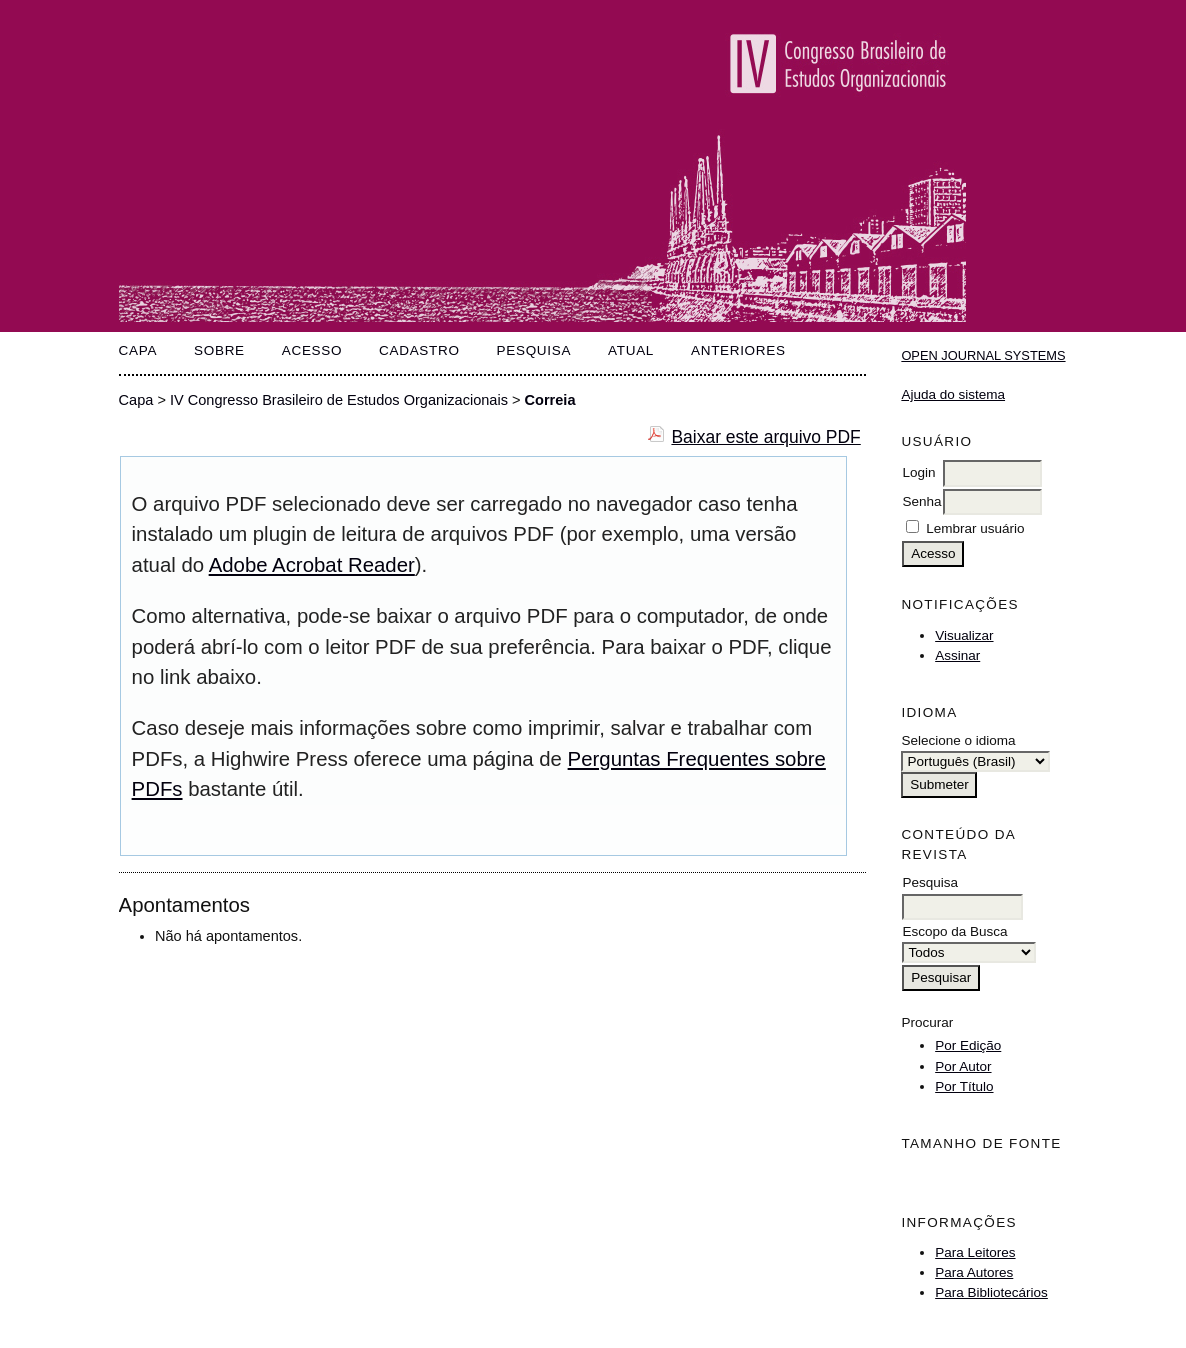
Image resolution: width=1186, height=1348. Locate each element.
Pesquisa (534, 350)
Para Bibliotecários (991, 1292)
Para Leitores (975, 1252)
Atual (631, 350)
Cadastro (419, 350)
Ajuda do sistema (953, 394)
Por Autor (963, 1066)
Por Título (964, 1086)
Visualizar (964, 635)
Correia (550, 400)
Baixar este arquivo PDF (765, 437)
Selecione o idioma (958, 740)
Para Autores (974, 1272)
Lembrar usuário (975, 528)
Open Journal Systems (983, 355)
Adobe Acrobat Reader (312, 565)
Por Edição (968, 1045)
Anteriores (738, 350)
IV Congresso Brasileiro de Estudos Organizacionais (339, 400)
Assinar (957, 655)
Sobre (219, 350)
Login (918, 472)
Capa (138, 350)
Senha (921, 501)
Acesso (312, 350)
